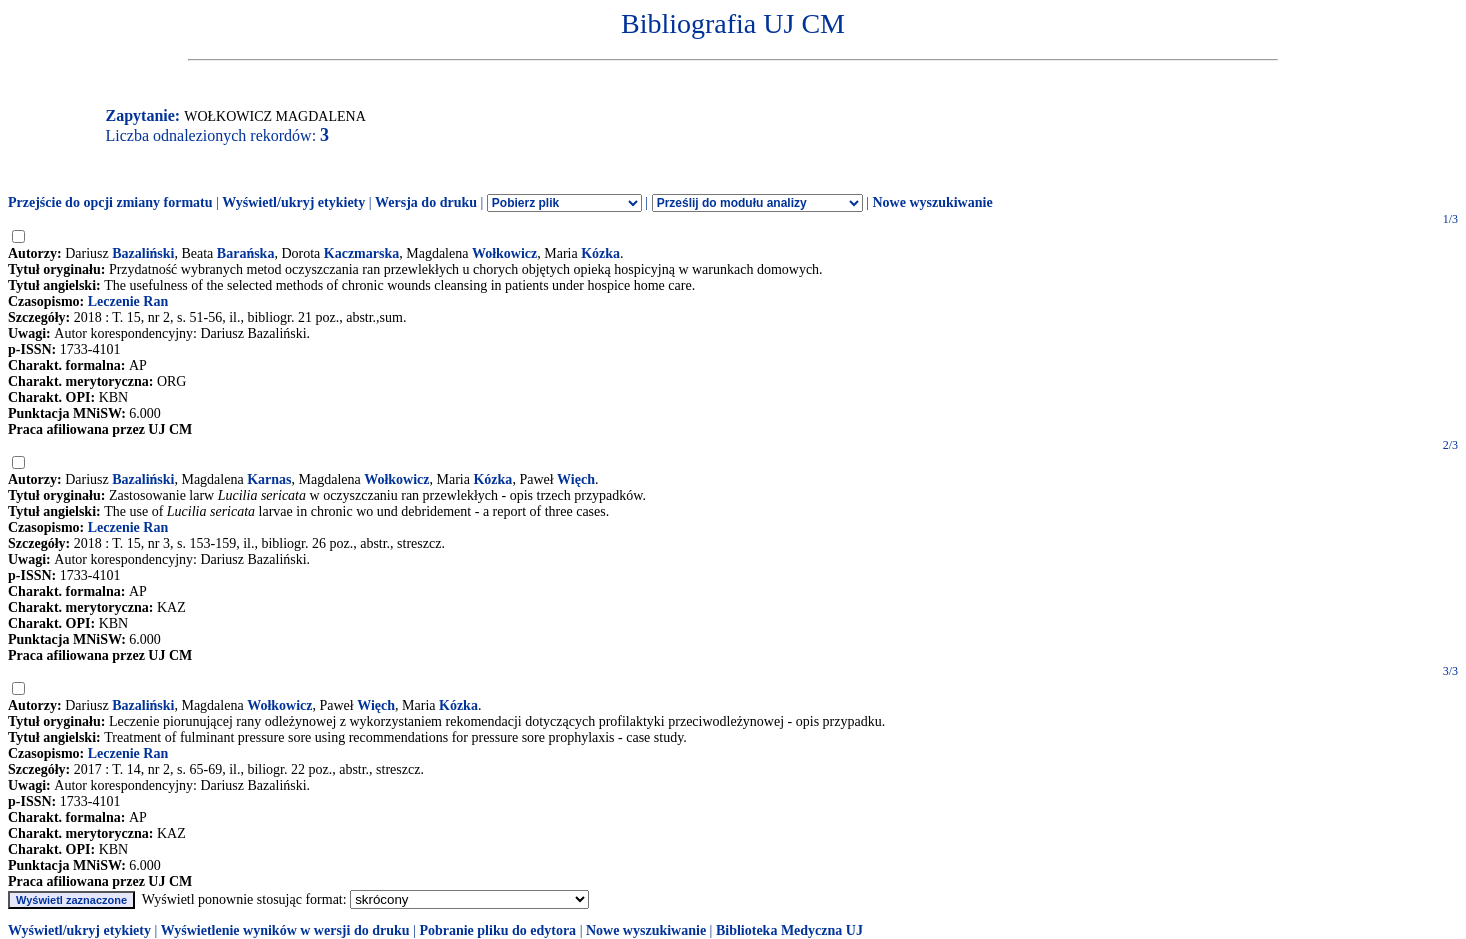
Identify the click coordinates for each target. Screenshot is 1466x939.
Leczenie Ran (128, 301)
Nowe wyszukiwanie (932, 202)
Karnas (269, 479)
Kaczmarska (361, 253)
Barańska (246, 253)
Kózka (600, 253)
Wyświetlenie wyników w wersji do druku (285, 930)
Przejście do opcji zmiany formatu (110, 202)
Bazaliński (143, 253)
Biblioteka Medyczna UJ (789, 930)
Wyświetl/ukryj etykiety (293, 202)
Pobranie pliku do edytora (497, 930)
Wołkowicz (504, 253)
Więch (576, 479)
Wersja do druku (426, 202)
